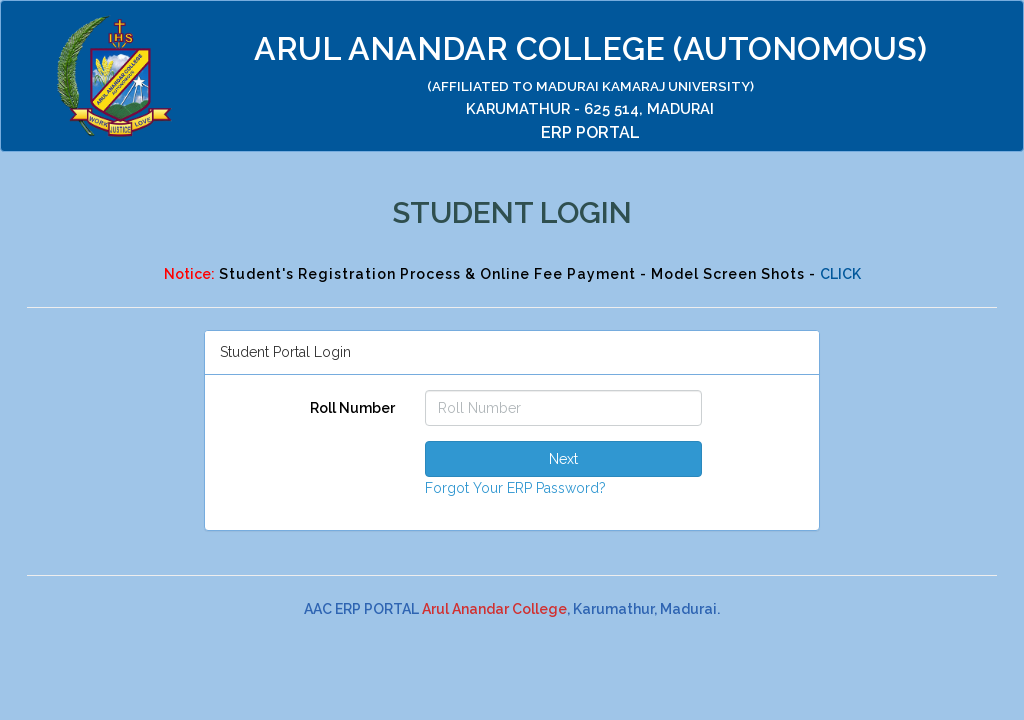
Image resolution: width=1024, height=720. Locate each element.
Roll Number (352, 408)
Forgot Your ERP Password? (515, 488)
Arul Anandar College (494, 609)
